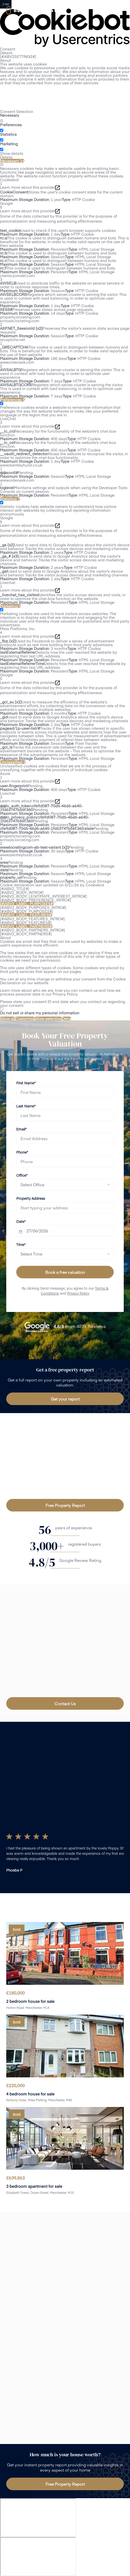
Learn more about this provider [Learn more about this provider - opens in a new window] (30, 187)
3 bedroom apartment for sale (34, 2186)
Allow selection (48, 1018)
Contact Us (65, 1703)
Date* (21, 1221)
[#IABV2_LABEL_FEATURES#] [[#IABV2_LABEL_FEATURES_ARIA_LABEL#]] (26, 915)
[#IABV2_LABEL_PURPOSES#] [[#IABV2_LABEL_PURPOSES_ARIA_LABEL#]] (27, 903)
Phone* (22, 1152)
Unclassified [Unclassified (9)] (13, 762)
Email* (21, 1129)
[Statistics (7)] (10, 499)
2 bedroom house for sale (30, 2001)
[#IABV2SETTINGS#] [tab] (18, 56)
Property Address (30, 1198)
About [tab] (5, 60)
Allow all (7, 1018)
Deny (66, 1018)
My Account (101, 10)
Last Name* (26, 1106)
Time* (21, 1244)
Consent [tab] (7, 48)
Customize (24, 1018)
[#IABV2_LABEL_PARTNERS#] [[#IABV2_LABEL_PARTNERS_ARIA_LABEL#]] (26, 926)
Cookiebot (95, 884)
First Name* (26, 1083)
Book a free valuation (65, 1272)
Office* (22, 1175)
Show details (11, 153)
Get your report (65, 1399)
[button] (65, 320)
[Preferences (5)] (12, 400)
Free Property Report (65, 1505)
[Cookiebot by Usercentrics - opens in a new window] (65, 27)
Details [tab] (6, 52)
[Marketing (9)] (10, 606)
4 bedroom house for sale (30, 2093)
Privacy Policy (78, 1293)
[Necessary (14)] (12, 161)
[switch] (1, 130)
